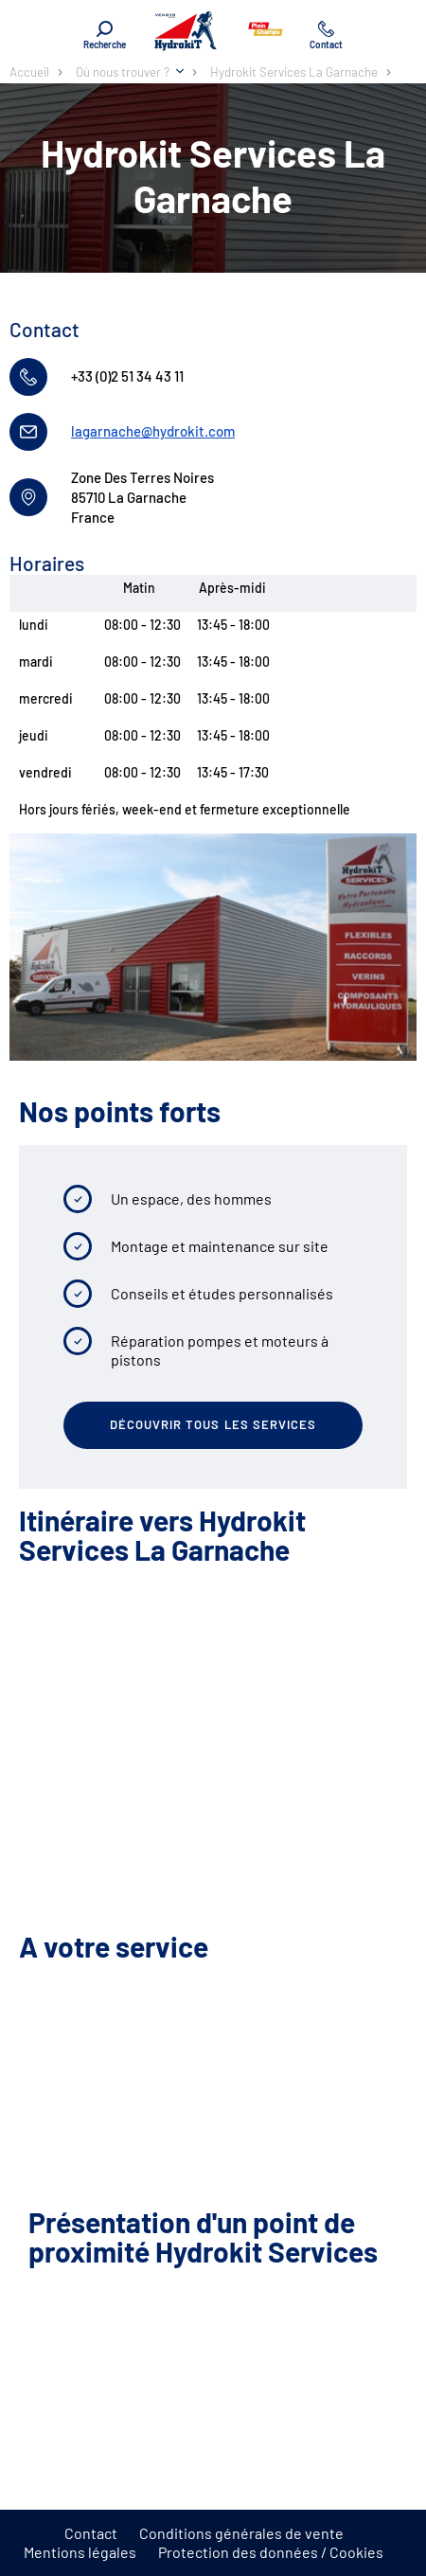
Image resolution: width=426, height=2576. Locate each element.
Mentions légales (80, 2552)
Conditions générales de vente (241, 2533)
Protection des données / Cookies (270, 2552)
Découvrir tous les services (213, 1424)
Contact (90, 2533)
